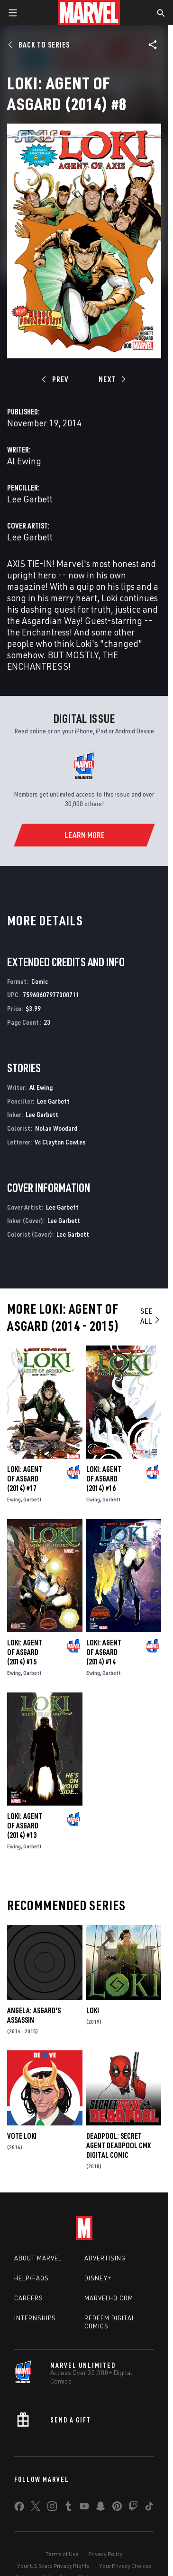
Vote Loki (21, 2136)
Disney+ (97, 2278)
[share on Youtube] (84, 2508)
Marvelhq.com (108, 2298)
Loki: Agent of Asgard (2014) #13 (24, 1825)
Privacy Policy (105, 2553)
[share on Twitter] (35, 2508)
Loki (92, 2010)
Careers (28, 2298)
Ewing (14, 1499)
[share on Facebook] (19, 2508)
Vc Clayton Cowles (60, 1142)
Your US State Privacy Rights (53, 2565)
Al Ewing (24, 460)
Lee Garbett (30, 498)
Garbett (32, 1499)
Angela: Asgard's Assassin (34, 2015)
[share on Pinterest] (117, 2508)
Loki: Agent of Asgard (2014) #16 (103, 1478)
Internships (35, 2318)
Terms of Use (62, 2553)
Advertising (105, 2258)
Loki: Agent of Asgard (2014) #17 (24, 1478)
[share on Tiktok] (149, 2508)
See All (150, 1316)
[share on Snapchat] (100, 2508)
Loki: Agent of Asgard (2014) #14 (103, 1652)
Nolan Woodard (56, 1128)
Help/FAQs (31, 2278)
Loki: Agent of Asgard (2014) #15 (24, 1652)
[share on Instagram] (52, 2508)
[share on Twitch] (133, 2508)
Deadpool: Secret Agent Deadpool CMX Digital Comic (118, 2145)
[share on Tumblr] (68, 2508)
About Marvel (38, 2258)
